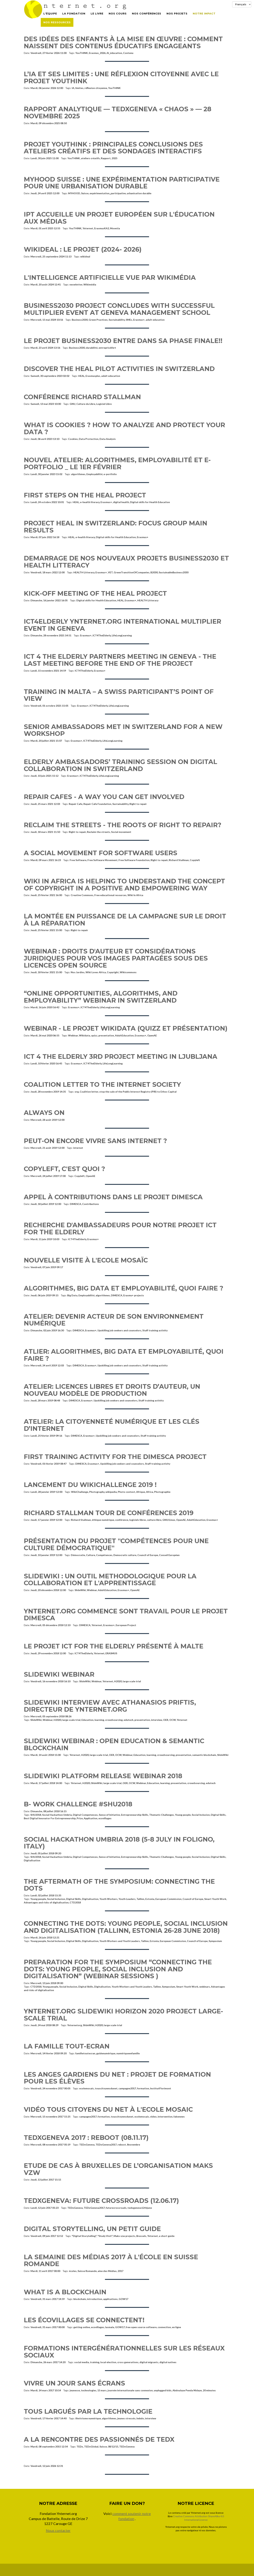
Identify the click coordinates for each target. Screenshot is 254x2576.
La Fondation (73, 14)
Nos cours (118, 14)
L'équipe (50, 14)
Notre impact (204, 14)
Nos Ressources (57, 22)
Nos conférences (146, 14)
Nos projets (177, 14)
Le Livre (97, 14)
